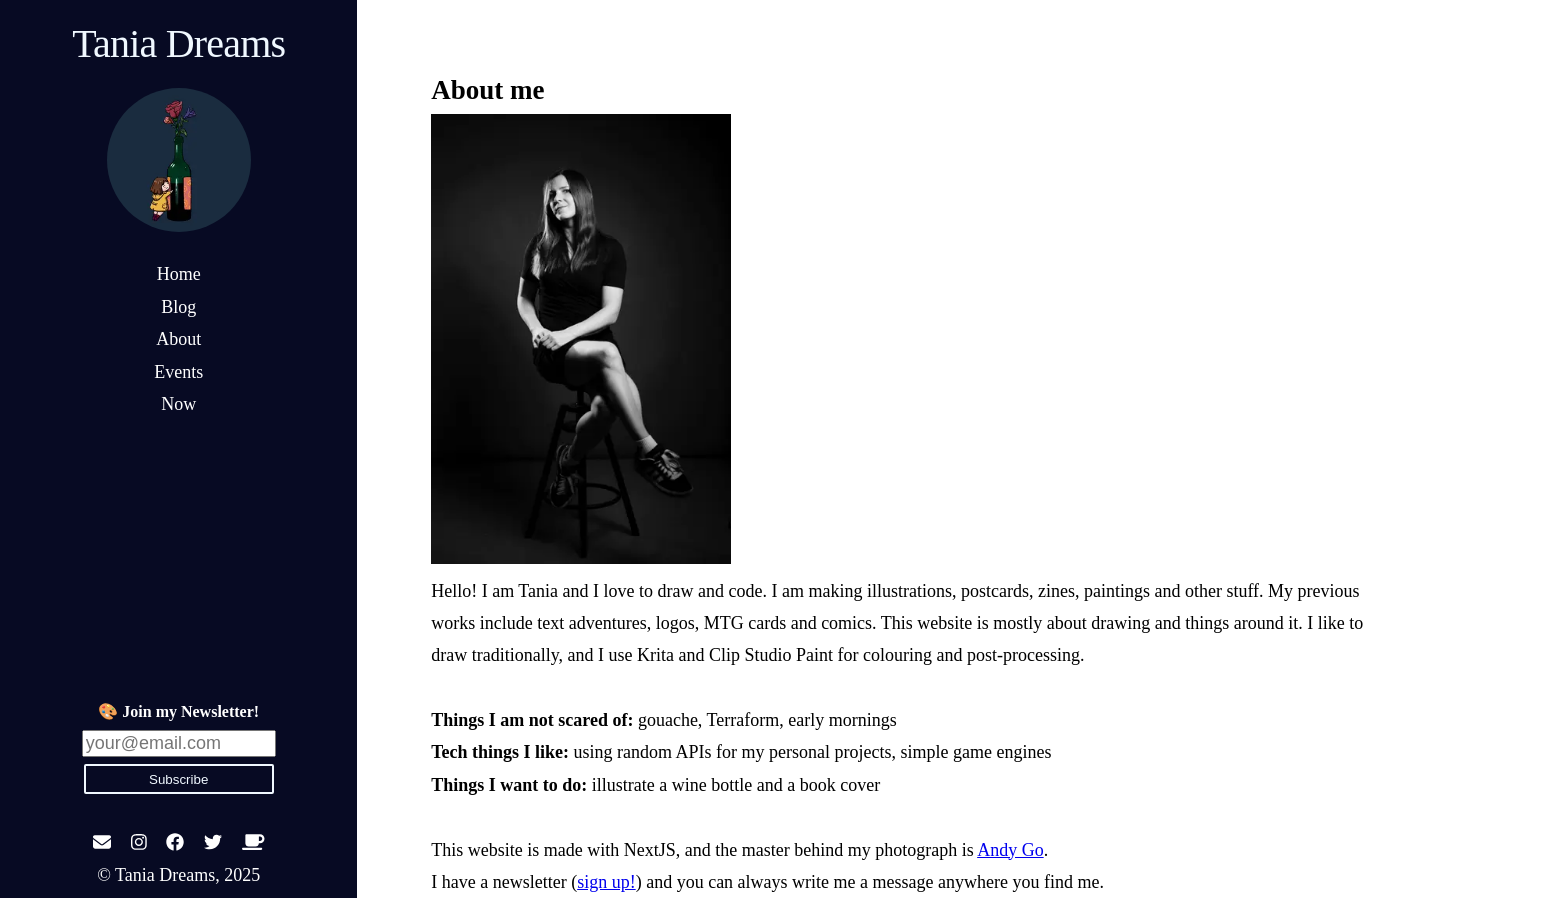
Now (178, 404)
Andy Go (1010, 850)
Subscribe (178, 779)
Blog (178, 307)
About (178, 339)
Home (179, 274)
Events (178, 372)
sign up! (606, 882)
